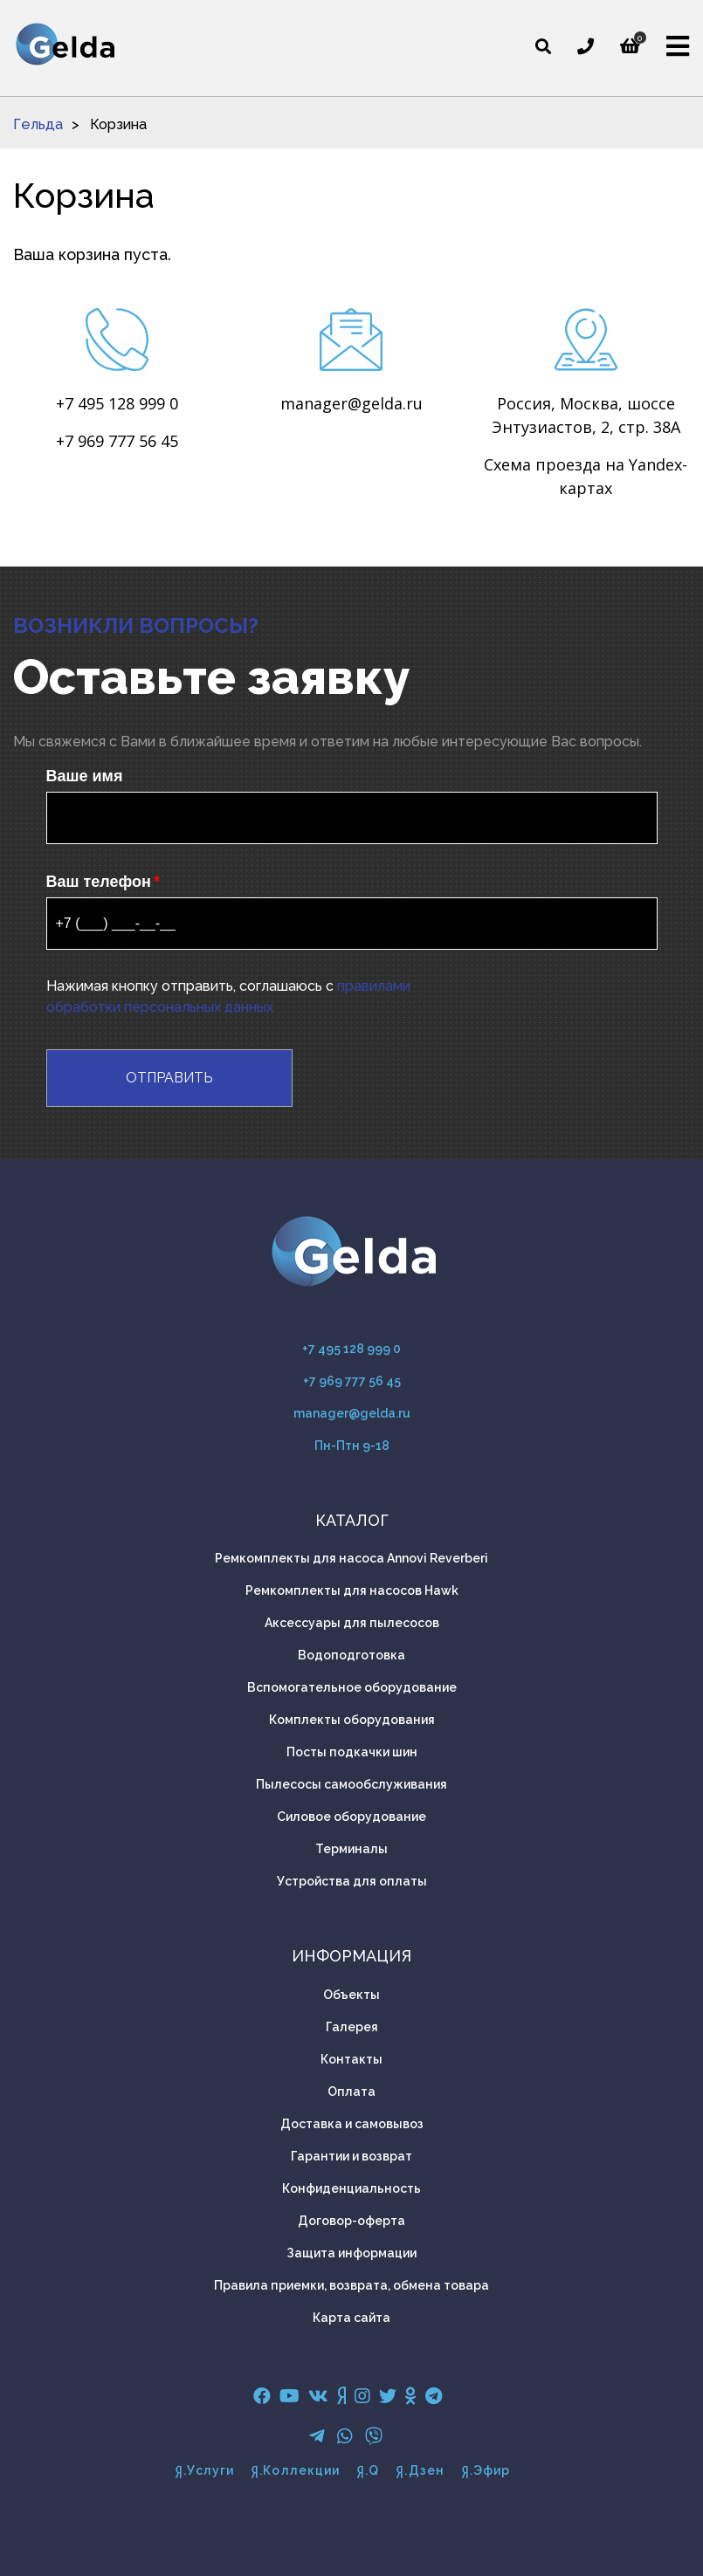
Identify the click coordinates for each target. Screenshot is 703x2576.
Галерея (352, 2027)
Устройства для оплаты (352, 1881)
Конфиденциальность (351, 2188)
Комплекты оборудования (352, 1720)
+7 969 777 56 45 (117, 440)
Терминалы (351, 1849)
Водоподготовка (351, 1655)
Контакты (351, 2059)
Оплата (351, 2092)
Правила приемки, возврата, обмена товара (351, 2285)
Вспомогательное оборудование (352, 1687)
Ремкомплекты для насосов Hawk (351, 1590)
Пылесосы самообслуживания (351, 1784)
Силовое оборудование (351, 1817)
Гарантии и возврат (351, 2156)
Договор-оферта (351, 2221)
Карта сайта (351, 2318)
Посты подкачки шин (351, 1752)
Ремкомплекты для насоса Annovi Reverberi (351, 1558)
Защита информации (351, 2253)
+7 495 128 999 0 (117, 403)
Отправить (169, 1077)
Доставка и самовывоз (352, 2124)
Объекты (351, 1995)
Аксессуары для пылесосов (352, 1623)
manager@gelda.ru (351, 403)
